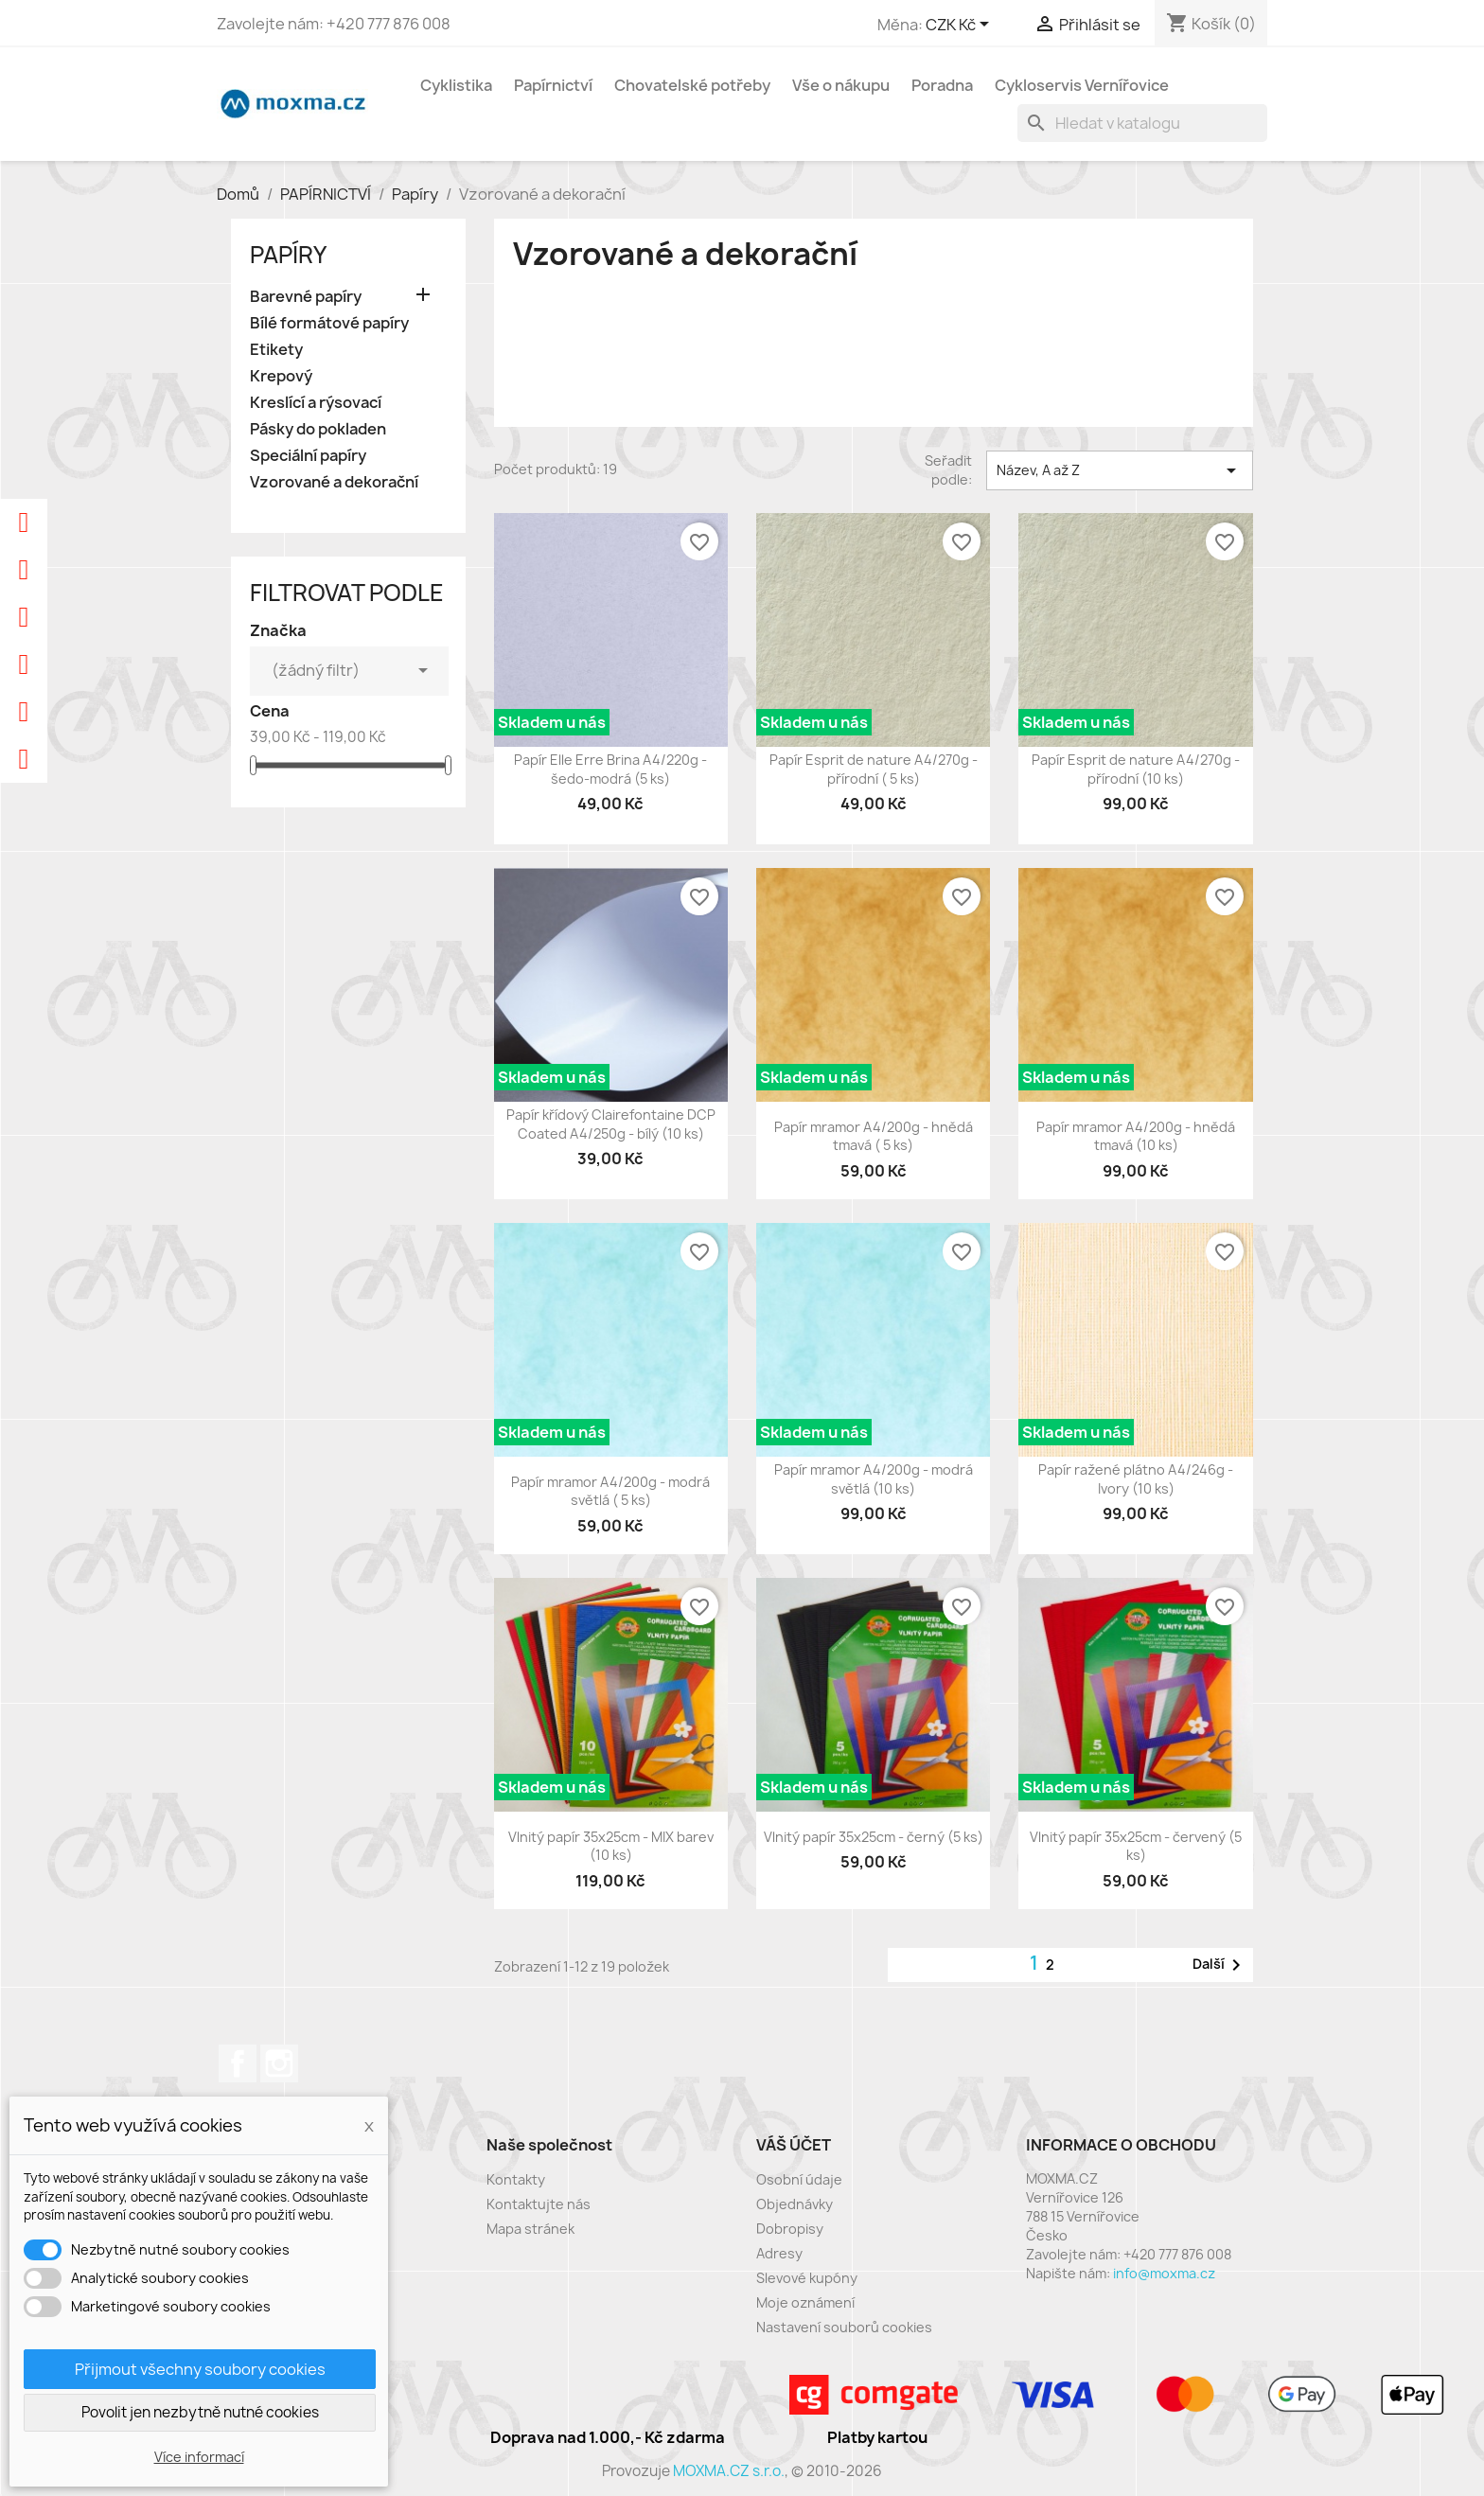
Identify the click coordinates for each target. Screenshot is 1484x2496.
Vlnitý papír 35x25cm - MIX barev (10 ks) (611, 1846)
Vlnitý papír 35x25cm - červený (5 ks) (1136, 1846)
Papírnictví (553, 85)
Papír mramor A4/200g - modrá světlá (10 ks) (873, 1478)
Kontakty (515, 2179)
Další (1219, 1965)
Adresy (779, 2253)
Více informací (199, 2457)
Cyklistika (456, 85)
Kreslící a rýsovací (315, 403)
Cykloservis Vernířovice (1082, 85)
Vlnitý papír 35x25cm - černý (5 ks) (873, 1837)
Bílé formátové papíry (329, 323)
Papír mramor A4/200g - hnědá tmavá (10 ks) (1135, 1136)
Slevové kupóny (806, 2278)
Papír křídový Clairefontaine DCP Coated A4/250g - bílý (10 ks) (611, 1124)
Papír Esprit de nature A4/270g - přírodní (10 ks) (1136, 769)
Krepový (281, 376)
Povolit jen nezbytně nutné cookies (200, 2412)
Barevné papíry (306, 297)
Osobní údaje (799, 2179)
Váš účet (793, 2144)
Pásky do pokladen (318, 429)
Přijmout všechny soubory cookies (200, 2369)
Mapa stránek (530, 2229)
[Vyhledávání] (1142, 123)
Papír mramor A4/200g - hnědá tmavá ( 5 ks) (873, 1136)
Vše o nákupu (841, 85)
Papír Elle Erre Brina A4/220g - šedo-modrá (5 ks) (610, 769)
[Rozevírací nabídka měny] (961, 25)
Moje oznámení (805, 2302)
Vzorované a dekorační (334, 482)
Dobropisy (789, 2229)
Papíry (288, 255)
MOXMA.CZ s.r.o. (729, 2471)
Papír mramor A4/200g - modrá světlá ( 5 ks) (610, 1491)
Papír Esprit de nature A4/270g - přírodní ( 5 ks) (873, 769)
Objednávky (794, 2204)
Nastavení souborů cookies (844, 2327)
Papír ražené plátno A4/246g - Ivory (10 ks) (1135, 1478)
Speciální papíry (308, 456)
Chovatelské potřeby (692, 85)
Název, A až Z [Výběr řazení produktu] (1120, 470)
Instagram (279, 2063)
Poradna (942, 85)
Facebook (237, 2063)
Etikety (276, 350)
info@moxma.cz (1164, 2273)
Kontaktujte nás (538, 2204)
